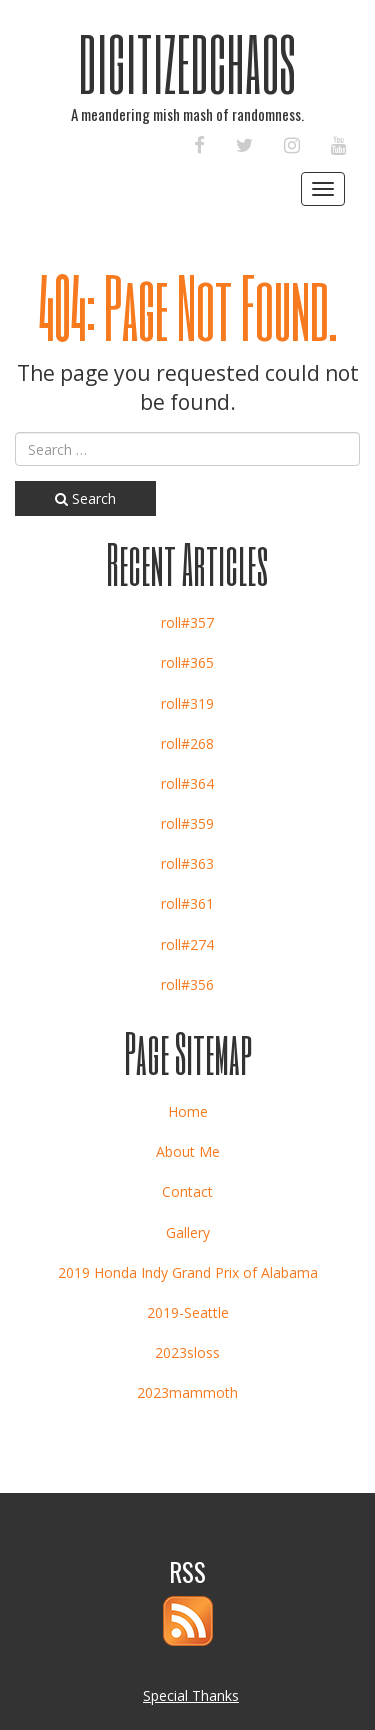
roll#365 (187, 662)
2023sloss (187, 1352)
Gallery (188, 1232)
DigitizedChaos (187, 63)
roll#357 (187, 622)
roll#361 (187, 903)
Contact (187, 1191)
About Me (188, 1151)
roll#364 (187, 783)
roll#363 (187, 863)
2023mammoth (187, 1392)
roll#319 (187, 703)
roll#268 (187, 743)
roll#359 (187, 823)
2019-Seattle (188, 1312)
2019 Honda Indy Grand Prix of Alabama (188, 1272)
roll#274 (187, 944)
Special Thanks (191, 1695)
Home (188, 1111)
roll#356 (187, 984)
